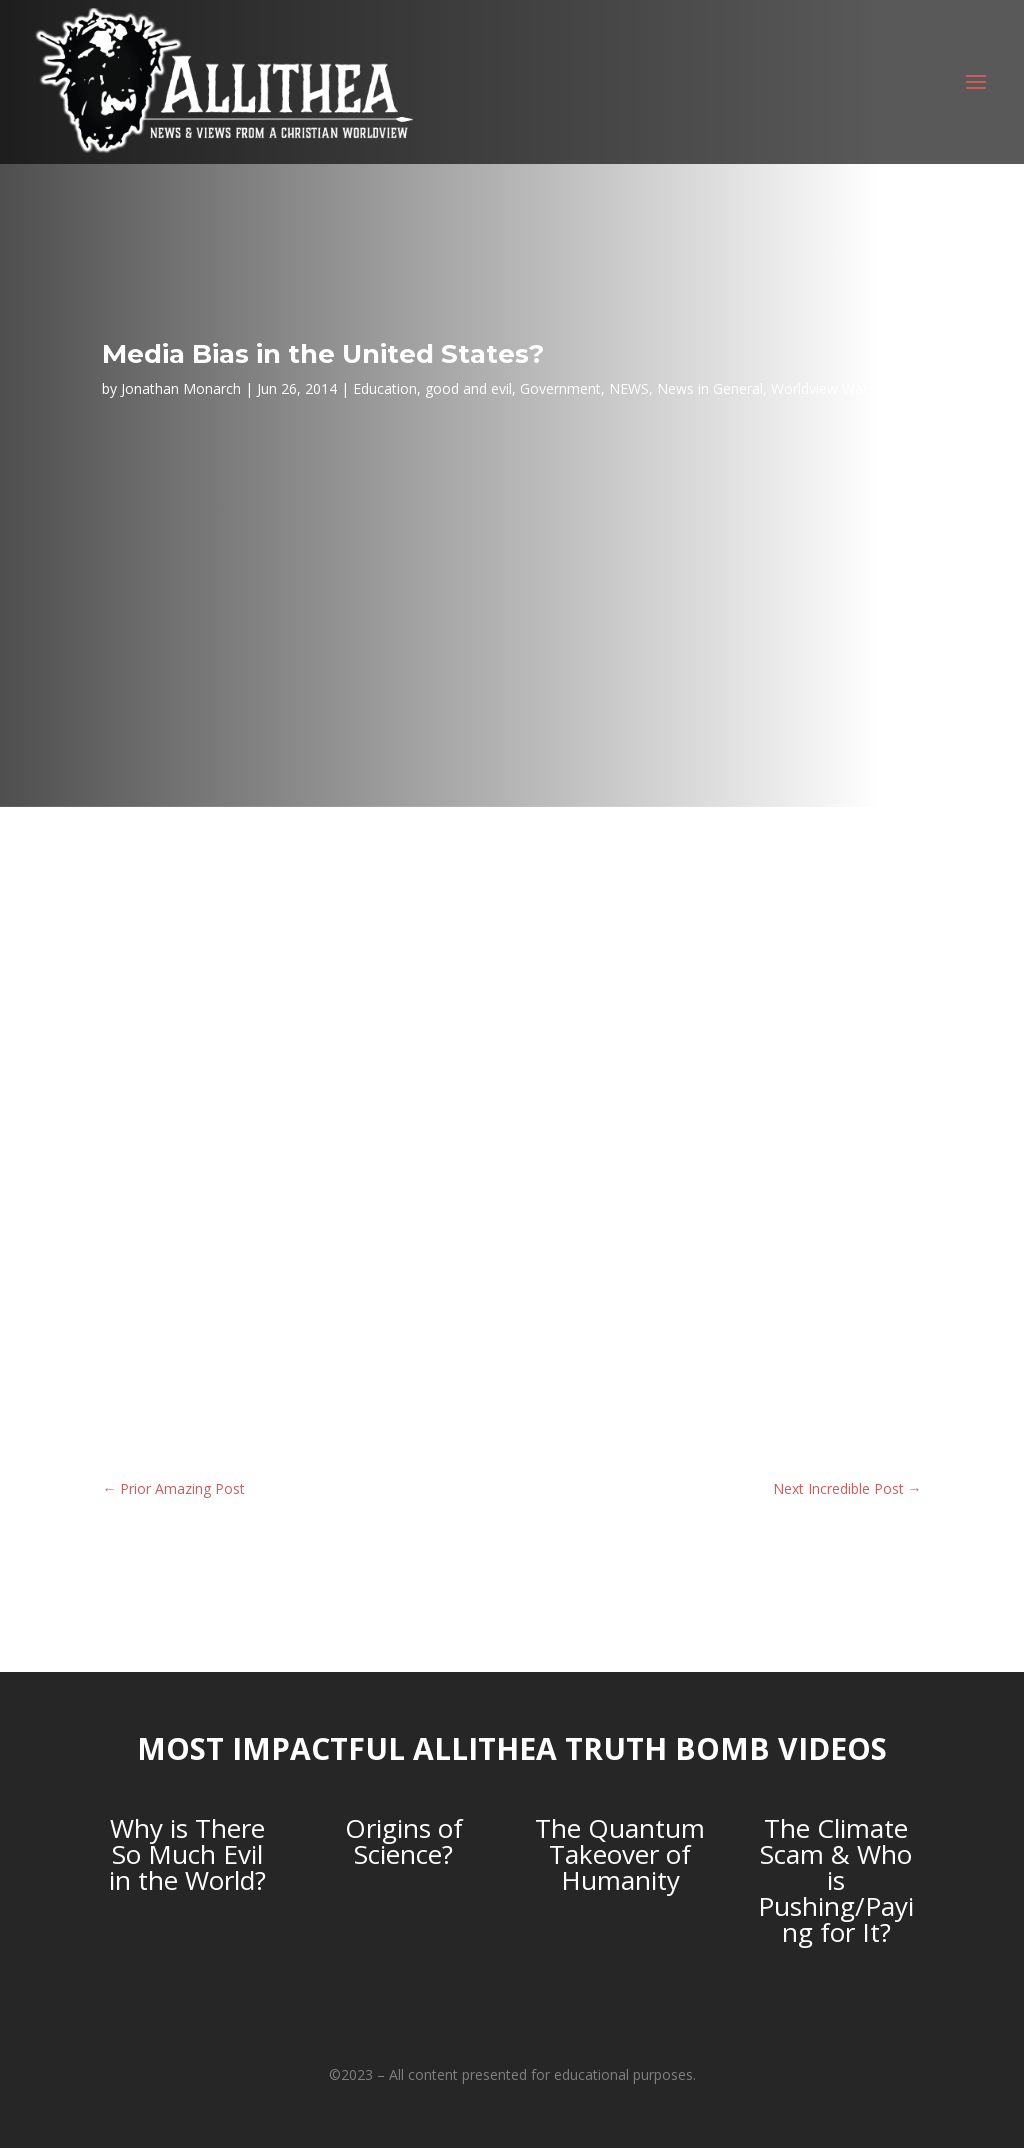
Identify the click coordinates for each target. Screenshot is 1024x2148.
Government (560, 388)
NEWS (629, 388)
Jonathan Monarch (181, 388)
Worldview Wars (823, 388)
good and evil (468, 388)
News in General (710, 388)
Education (385, 388)
